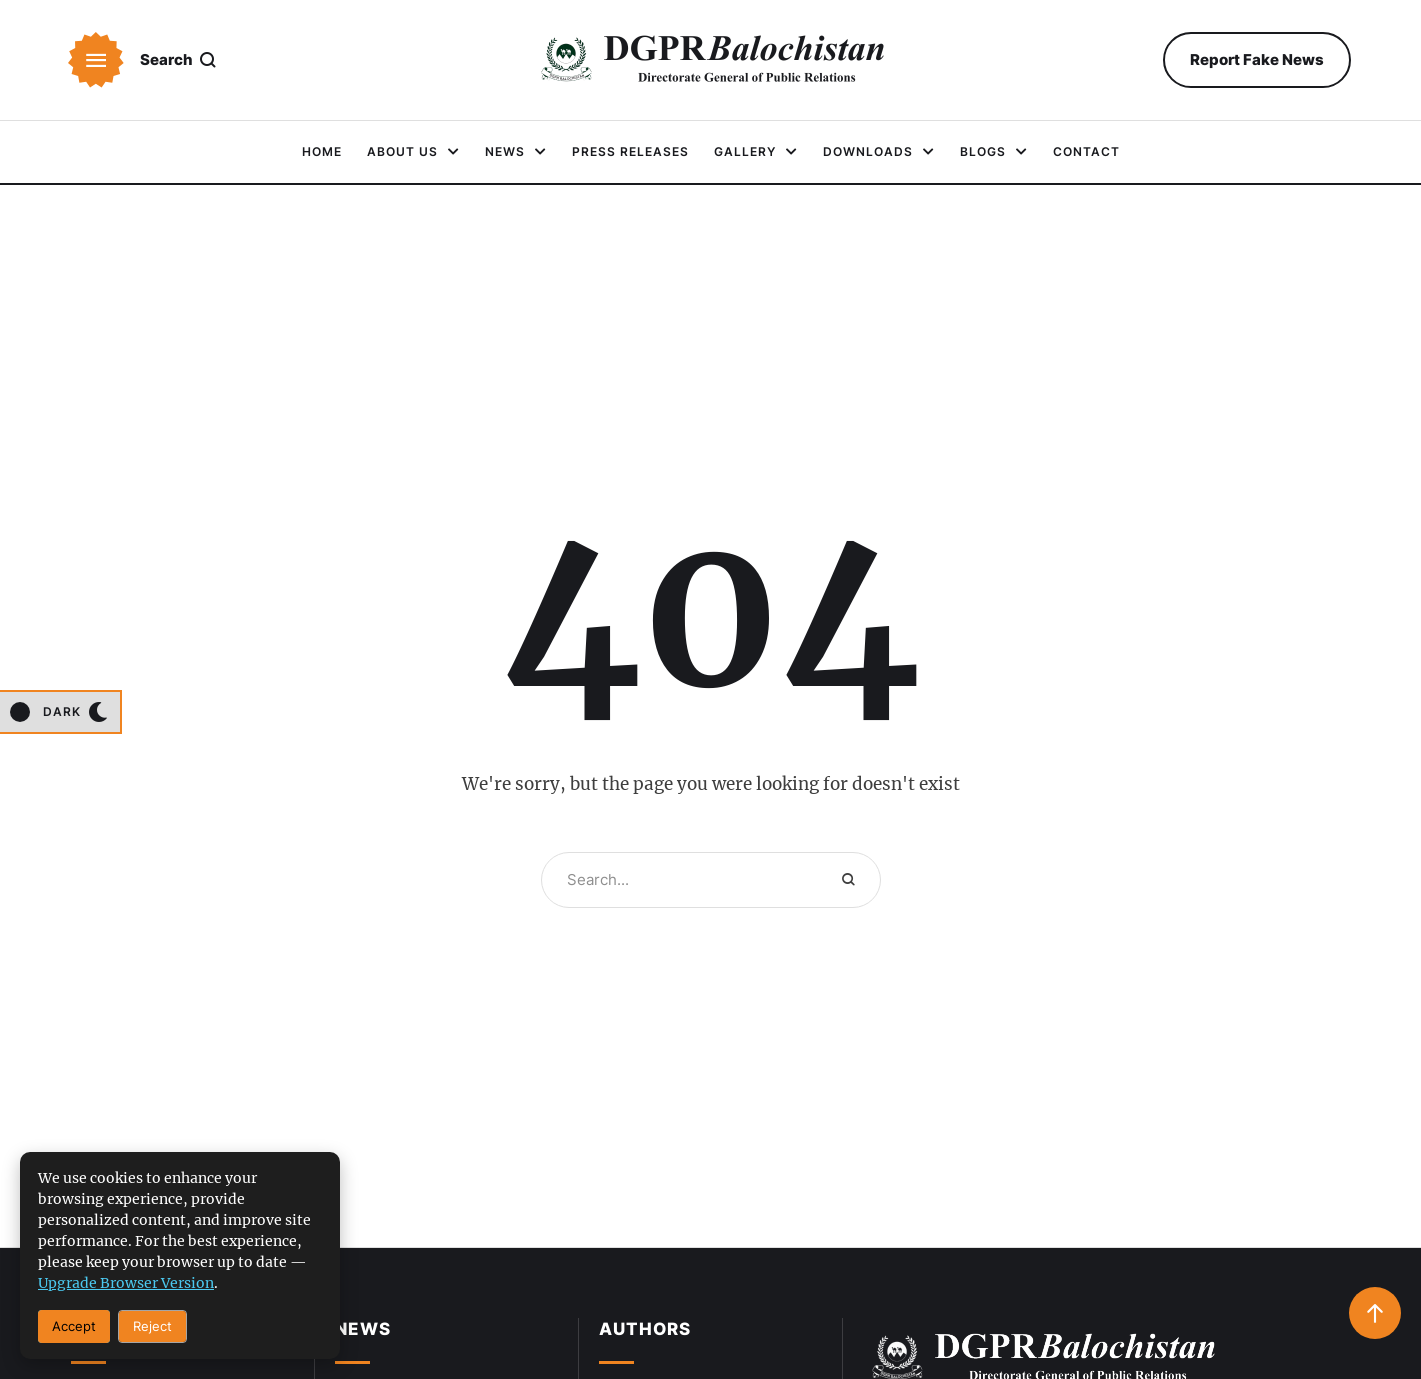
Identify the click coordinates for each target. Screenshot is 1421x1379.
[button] (96, 60)
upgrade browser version (126, 1283)
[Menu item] (322, 152)
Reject (152, 1326)
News (363, 1329)
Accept (74, 1326)
